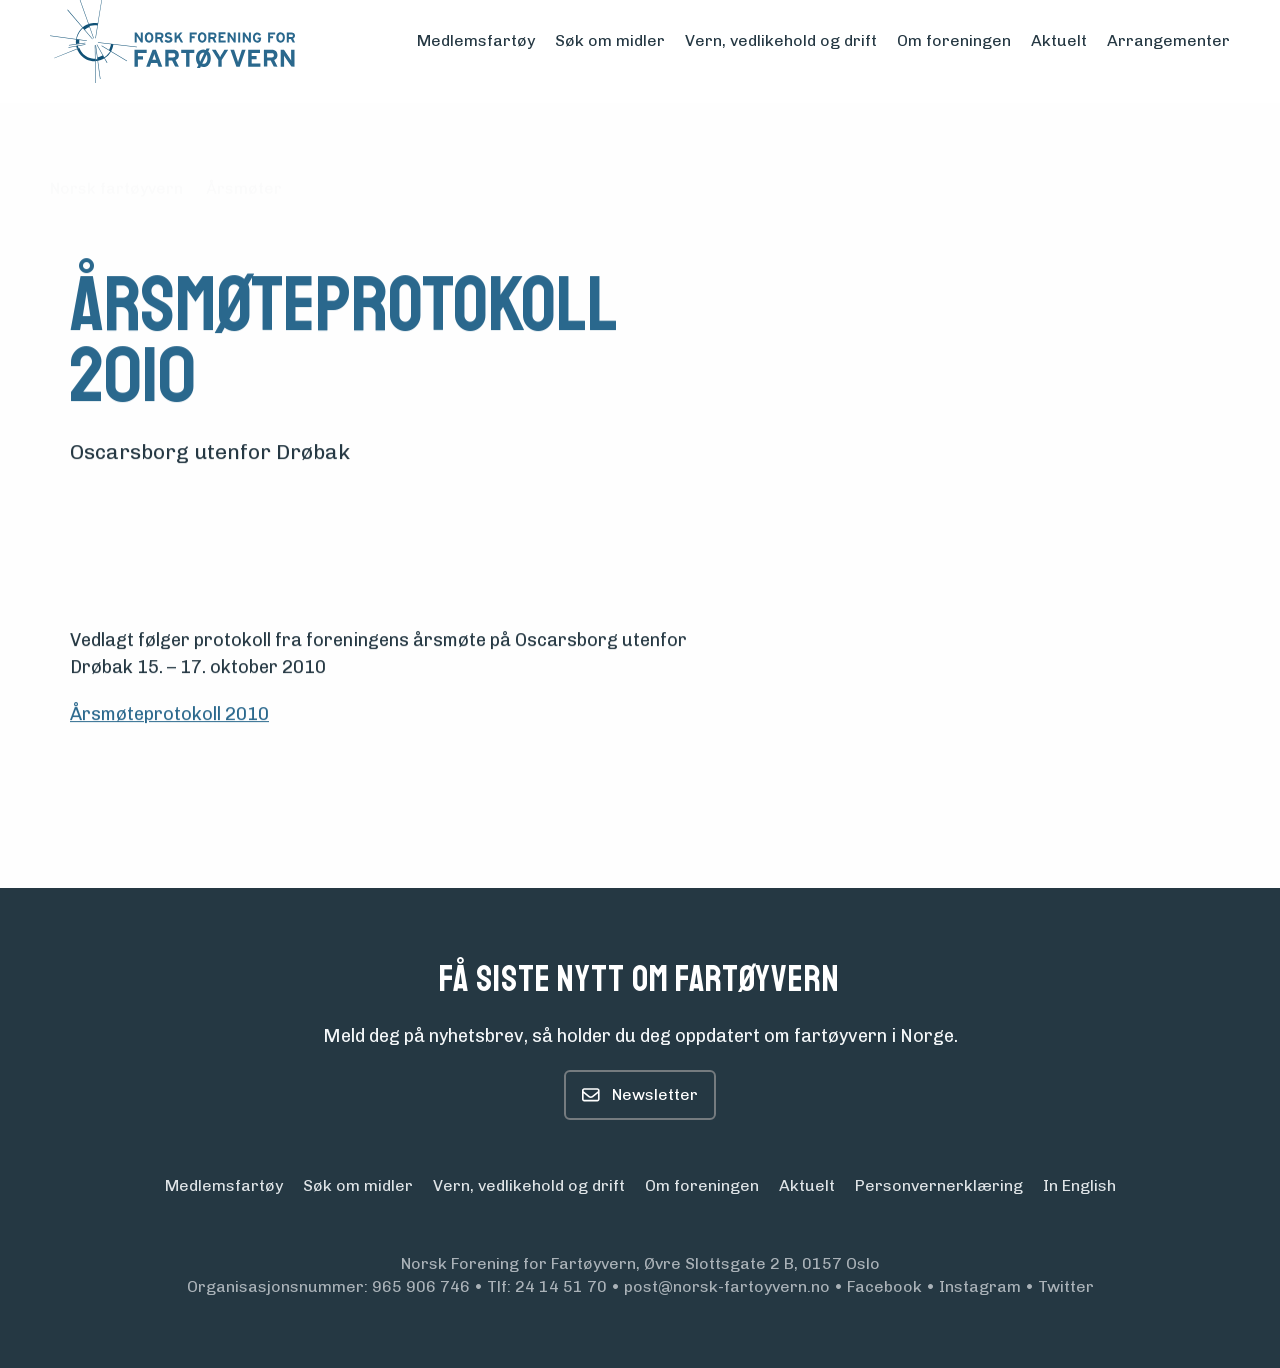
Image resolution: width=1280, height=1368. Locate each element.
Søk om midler (610, 40)
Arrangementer (1168, 40)
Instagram (980, 1286)
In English (1079, 1185)
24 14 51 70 (561, 1286)
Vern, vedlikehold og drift (781, 40)
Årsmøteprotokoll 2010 (169, 715)
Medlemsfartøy (476, 40)
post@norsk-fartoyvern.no (727, 1286)
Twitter (1066, 1286)
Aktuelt (1059, 40)
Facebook (884, 1286)
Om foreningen (954, 40)
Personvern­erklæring (939, 1185)
